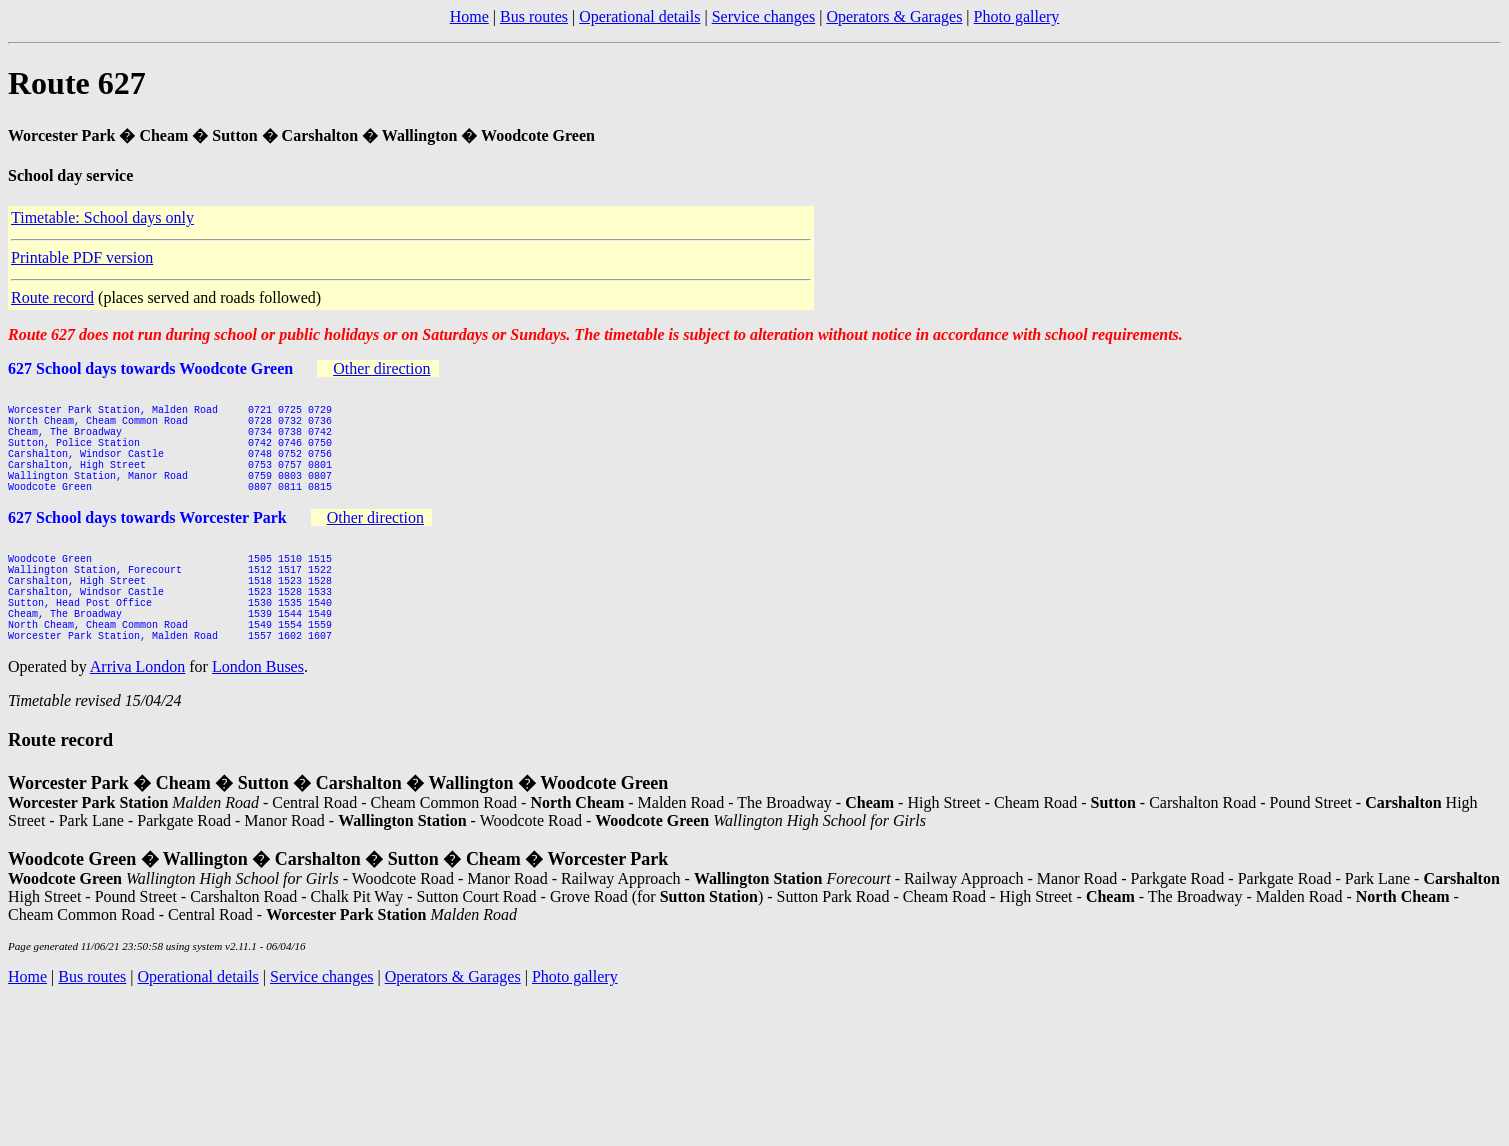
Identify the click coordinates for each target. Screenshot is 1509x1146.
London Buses (258, 720)
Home (469, 16)
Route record (52, 297)
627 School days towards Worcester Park (147, 544)
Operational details (639, 16)
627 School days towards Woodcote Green (150, 368)
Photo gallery (1017, 16)
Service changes (764, 16)
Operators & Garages (894, 16)
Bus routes (534, 16)
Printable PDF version (82, 257)
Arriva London (138, 720)
